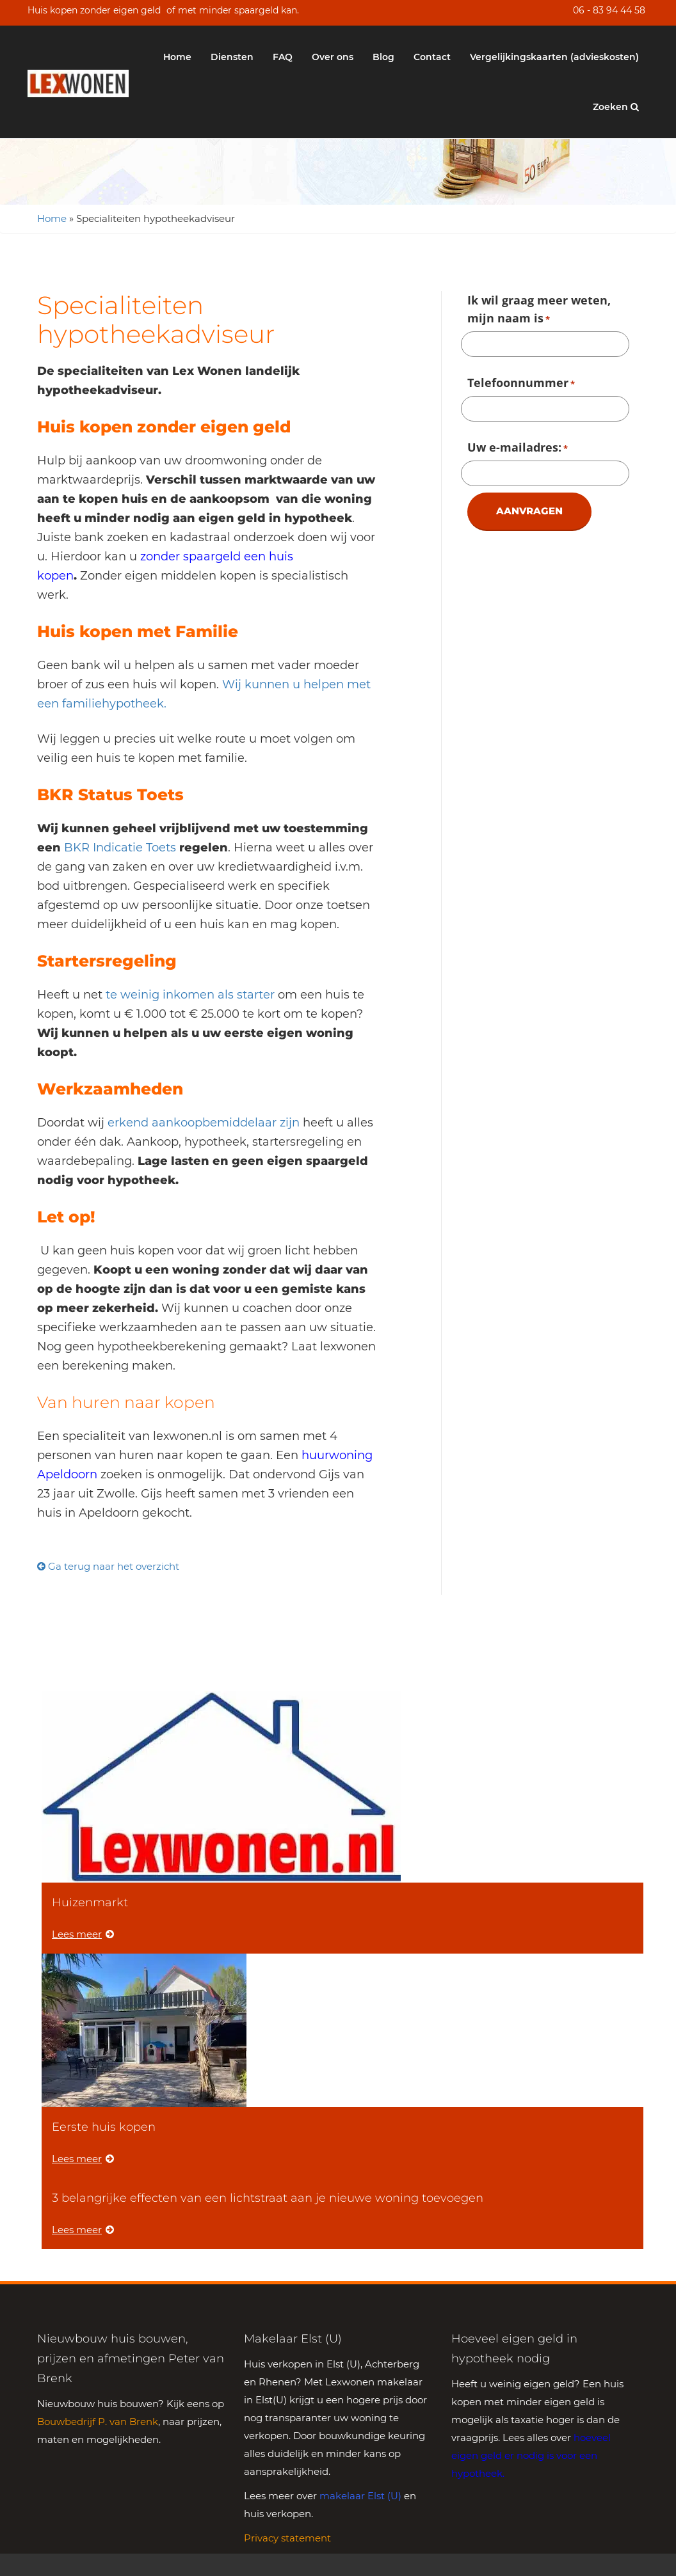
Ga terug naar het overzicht (108, 1566)
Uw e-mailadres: (517, 448)
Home (177, 57)
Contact (432, 57)
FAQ (283, 57)
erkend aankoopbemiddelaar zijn (204, 1123)
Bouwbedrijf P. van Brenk (97, 2421)
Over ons (332, 57)
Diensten (232, 57)
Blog (383, 57)
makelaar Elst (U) (360, 2496)
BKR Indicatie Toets (118, 848)
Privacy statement (287, 2538)
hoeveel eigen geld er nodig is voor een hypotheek (531, 2455)
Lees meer (83, 1934)
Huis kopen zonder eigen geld (94, 10)
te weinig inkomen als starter (188, 995)
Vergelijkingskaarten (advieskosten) (554, 57)
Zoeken (616, 107)
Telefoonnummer (521, 384)
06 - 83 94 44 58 (609, 10)
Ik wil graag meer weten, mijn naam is (539, 310)
